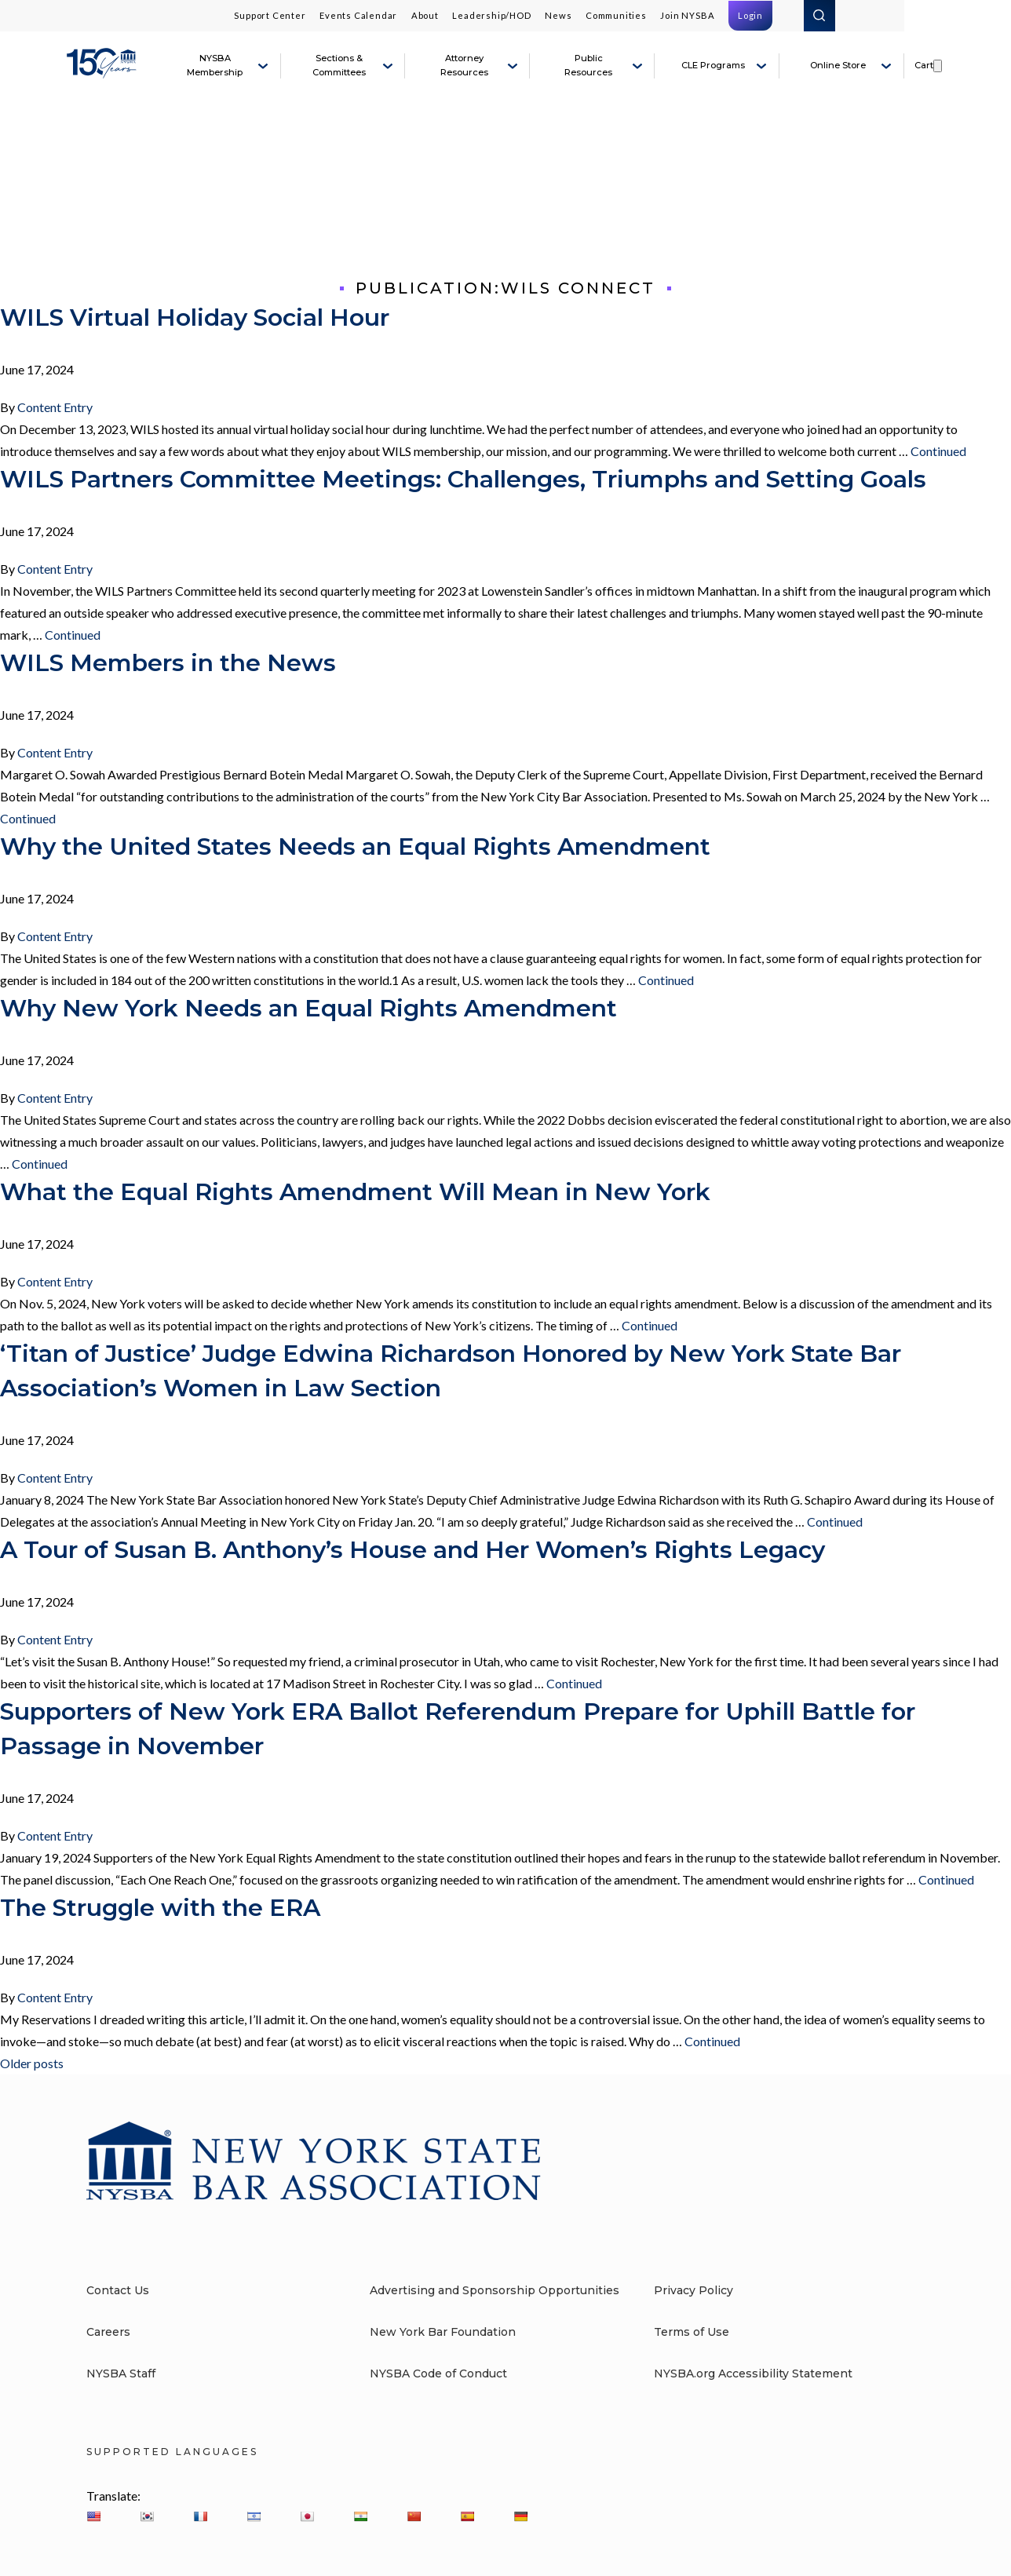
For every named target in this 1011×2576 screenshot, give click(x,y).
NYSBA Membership (215, 65)
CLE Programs (713, 65)
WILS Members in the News (168, 662)
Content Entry (55, 407)
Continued (938, 450)
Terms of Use (691, 2332)
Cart (923, 65)
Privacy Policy (693, 2290)
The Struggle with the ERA (160, 1907)
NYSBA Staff (120, 2373)
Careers (108, 2332)
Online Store (838, 65)
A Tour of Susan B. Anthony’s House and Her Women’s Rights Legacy (412, 1549)
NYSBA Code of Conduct (438, 2373)
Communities (616, 15)
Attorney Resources (464, 65)
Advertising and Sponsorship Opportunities (494, 2290)
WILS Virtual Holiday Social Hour (194, 317)
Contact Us (117, 2290)
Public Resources (588, 65)
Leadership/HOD (491, 15)
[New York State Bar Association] (103, 72)
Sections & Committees (339, 65)
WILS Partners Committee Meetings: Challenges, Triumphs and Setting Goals (463, 479)
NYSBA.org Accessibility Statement (753, 2373)
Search (819, 15)
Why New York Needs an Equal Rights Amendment (308, 1008)
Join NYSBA (687, 15)
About (425, 15)
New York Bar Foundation (443, 2332)
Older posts (32, 2063)
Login (750, 15)
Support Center (269, 15)
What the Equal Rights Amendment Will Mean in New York (355, 1191)
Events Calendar (358, 15)
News (558, 15)
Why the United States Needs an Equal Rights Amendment (355, 846)
